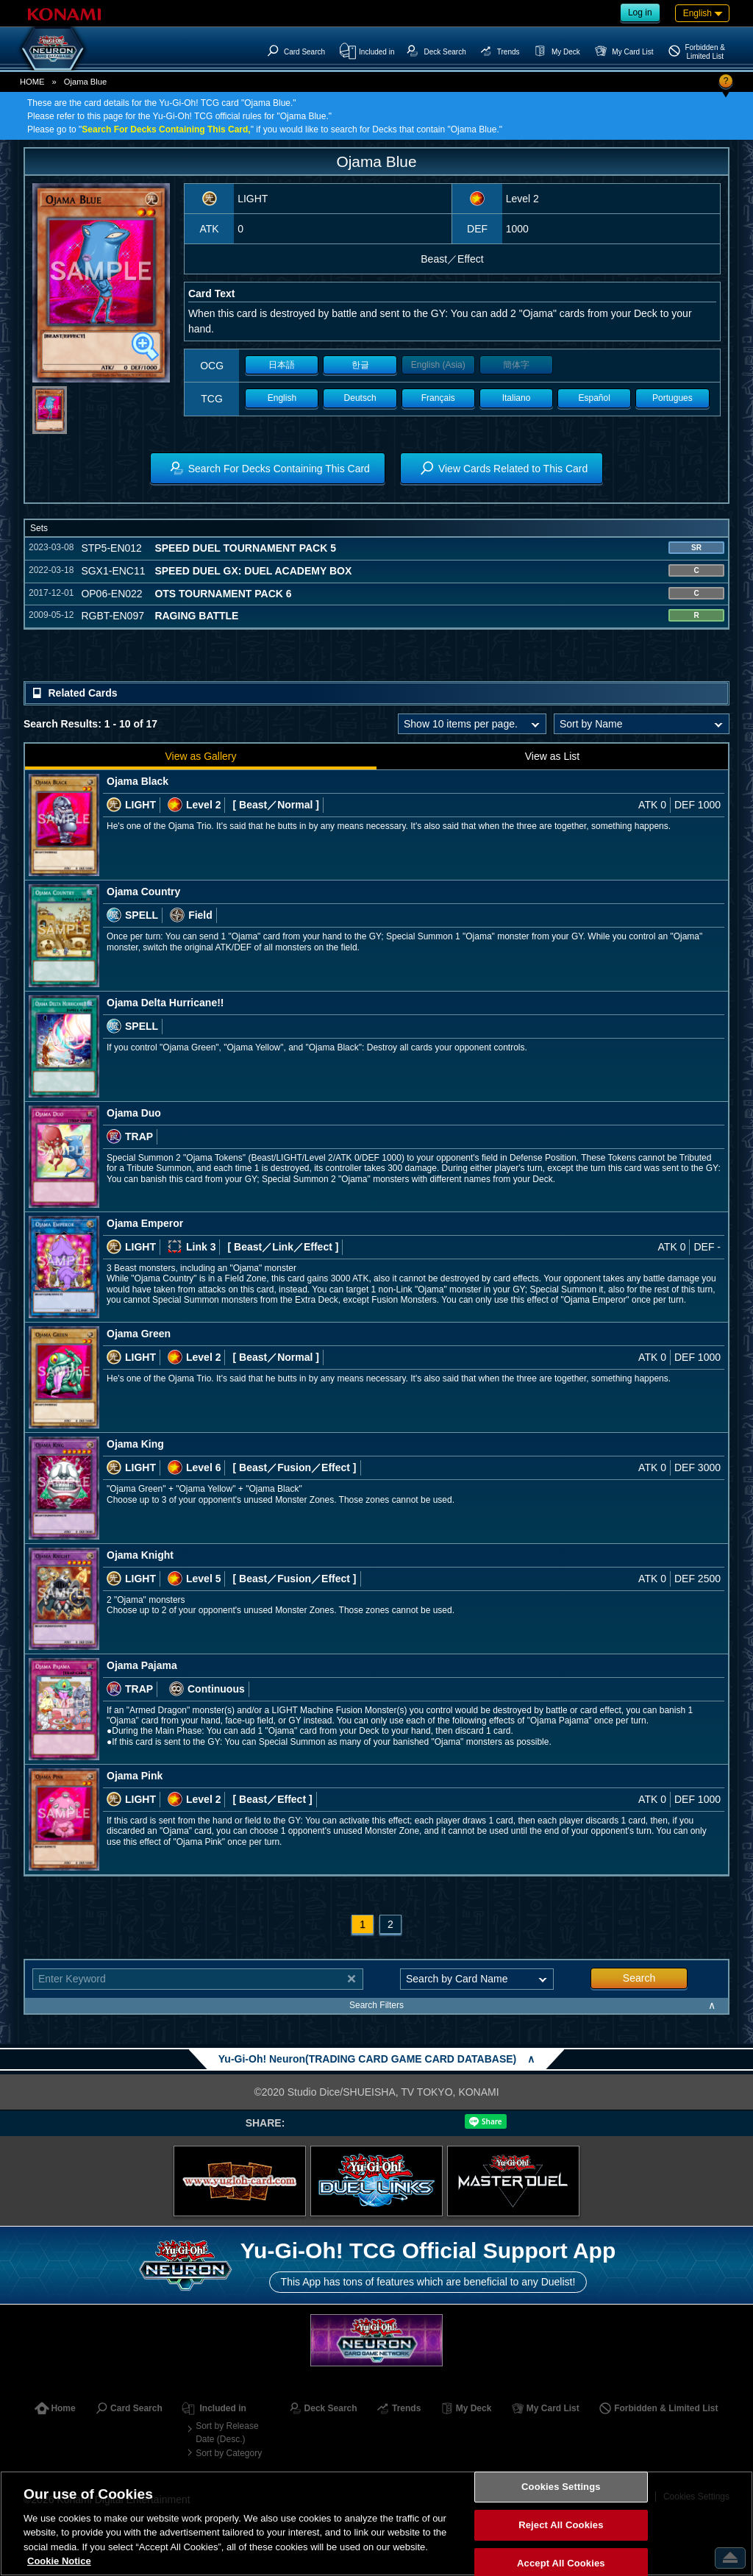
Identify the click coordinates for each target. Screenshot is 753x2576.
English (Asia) (438, 365)
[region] (376, 2523)
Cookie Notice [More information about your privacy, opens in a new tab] (59, 2560)
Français (438, 398)
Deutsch (360, 398)
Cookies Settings (561, 2487)
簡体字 (516, 365)
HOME (32, 81)
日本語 (281, 365)
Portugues (672, 398)
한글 (360, 365)
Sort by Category (229, 2453)
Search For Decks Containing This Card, (166, 129)
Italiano (516, 398)
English (282, 398)
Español (594, 398)
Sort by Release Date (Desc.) (227, 2432)
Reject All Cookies (560, 2524)
